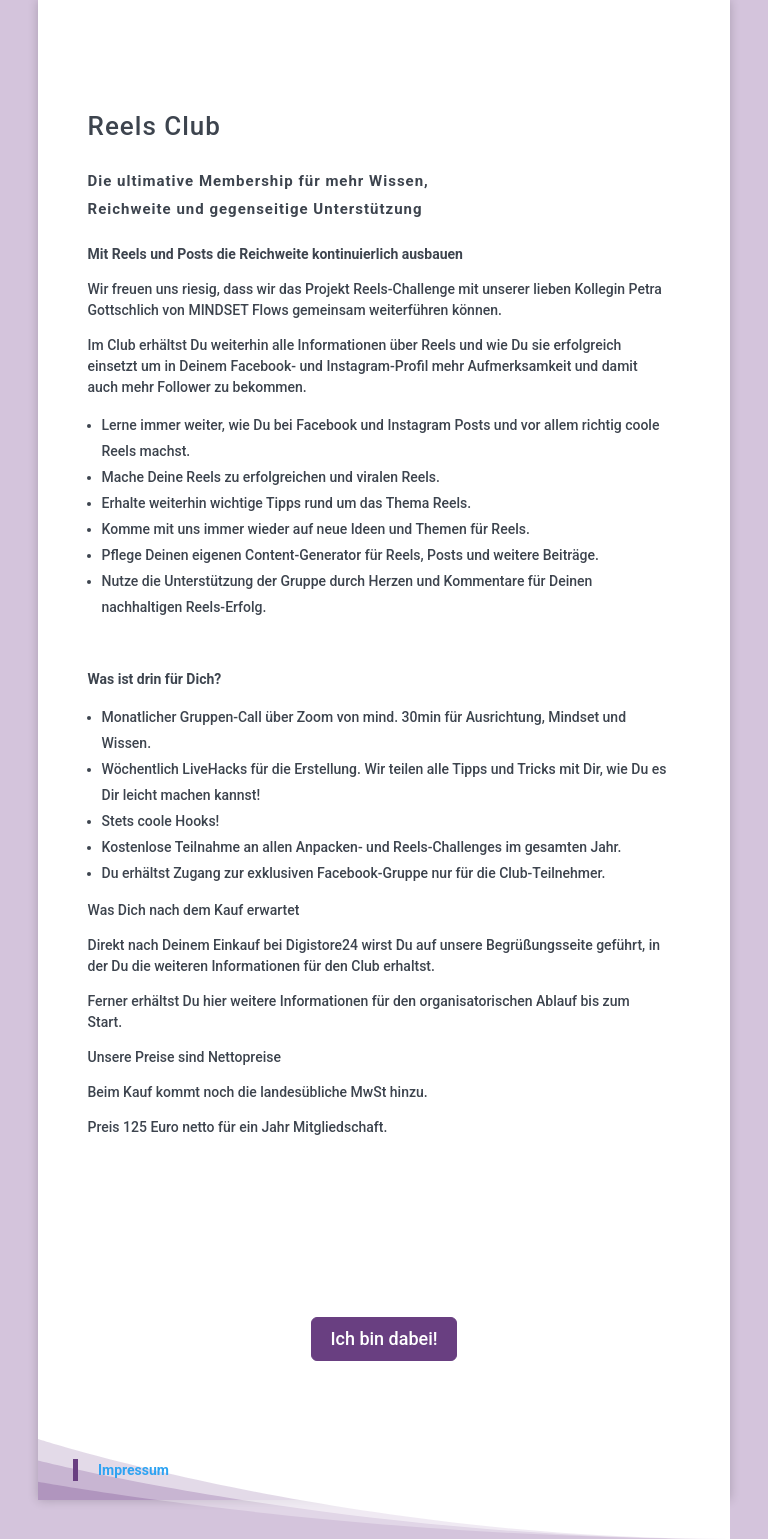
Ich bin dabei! (383, 1338)
